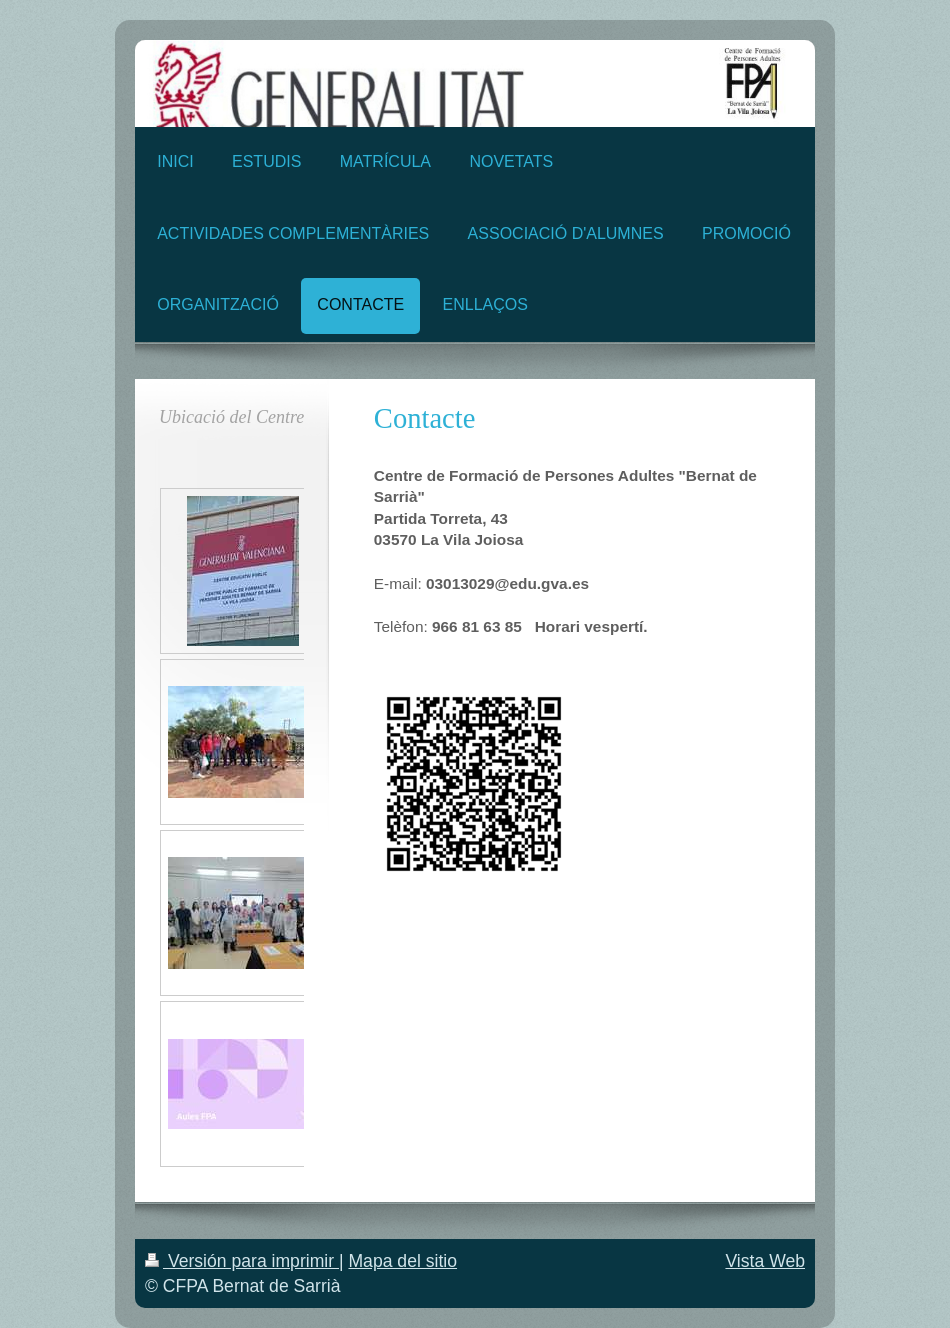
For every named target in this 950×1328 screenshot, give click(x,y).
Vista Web (765, 1261)
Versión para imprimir (242, 1261)
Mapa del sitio (402, 1261)
